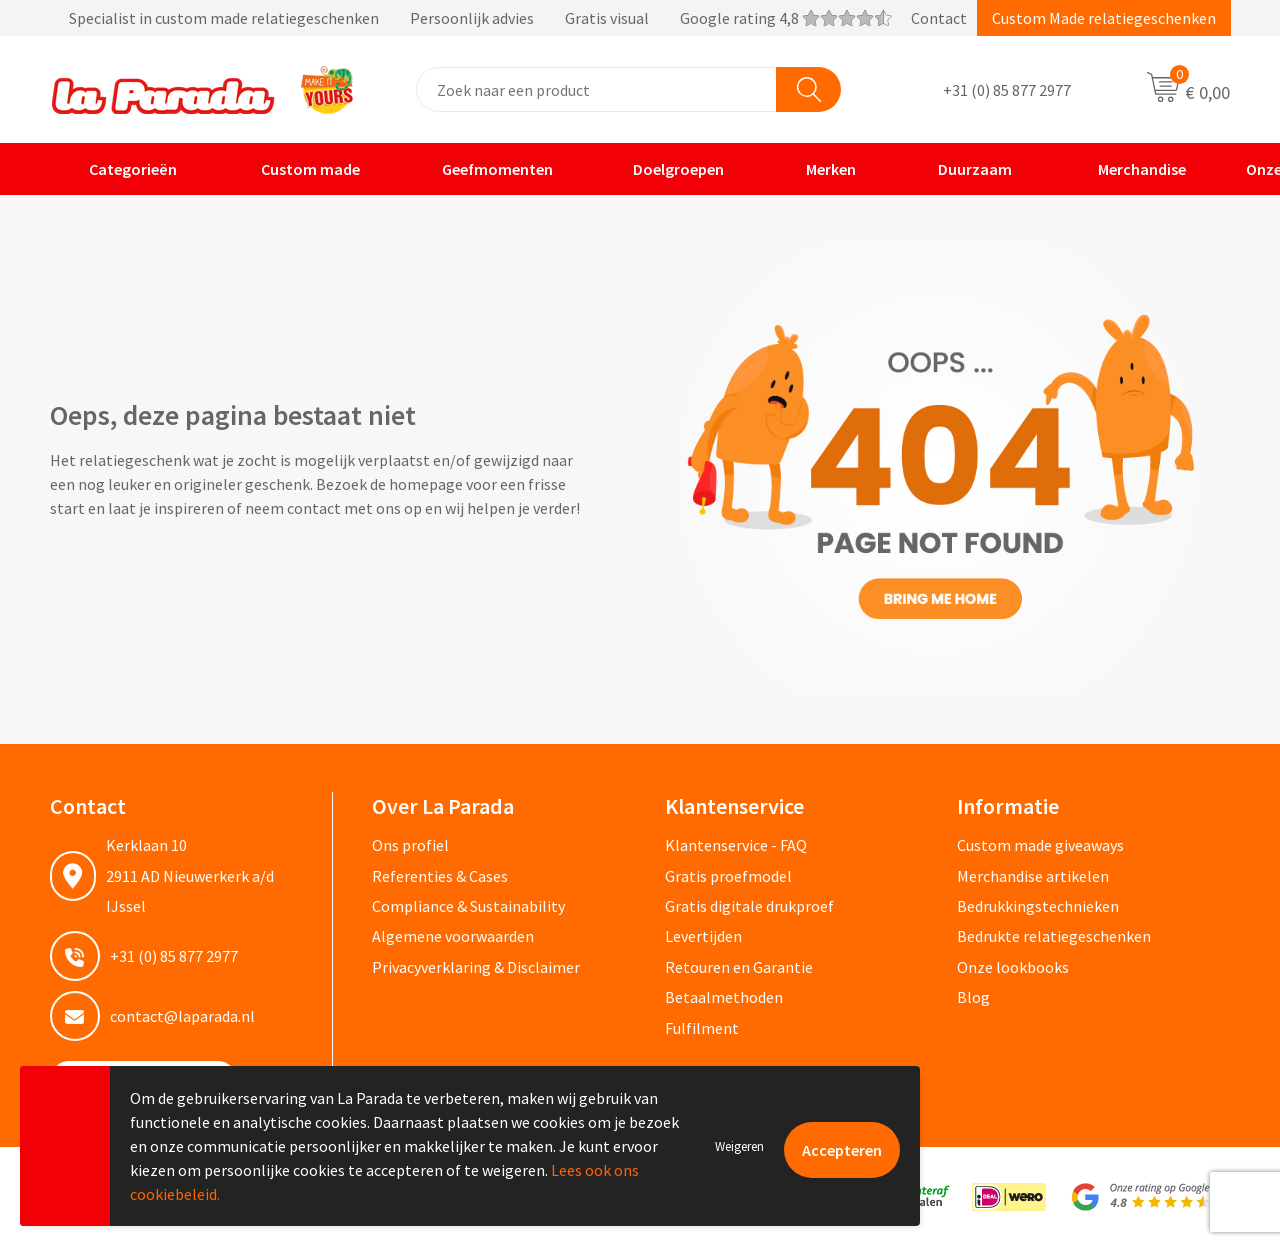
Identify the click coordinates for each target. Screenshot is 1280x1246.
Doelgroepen (666, 169)
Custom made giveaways (1040, 845)
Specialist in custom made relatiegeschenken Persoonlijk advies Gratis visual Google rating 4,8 (471, 18)
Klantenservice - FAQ (736, 845)
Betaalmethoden (724, 997)
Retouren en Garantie (739, 967)
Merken (818, 169)
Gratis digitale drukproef (749, 906)
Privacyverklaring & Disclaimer (476, 967)
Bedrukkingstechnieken (1038, 906)
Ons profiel (410, 845)
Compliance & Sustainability (468, 906)
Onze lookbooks (1013, 967)
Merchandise (1127, 169)
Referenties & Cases (440, 876)
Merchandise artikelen (1033, 876)
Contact (939, 18)
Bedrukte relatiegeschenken (1054, 936)
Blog (973, 997)
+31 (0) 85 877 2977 (1007, 90)
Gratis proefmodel (728, 876)
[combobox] (596, 89)
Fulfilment (702, 1028)
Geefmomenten (484, 169)
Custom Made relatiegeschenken (1104, 18)
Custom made (296, 169)
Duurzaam (962, 169)
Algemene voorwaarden (453, 936)
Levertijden (703, 936)
